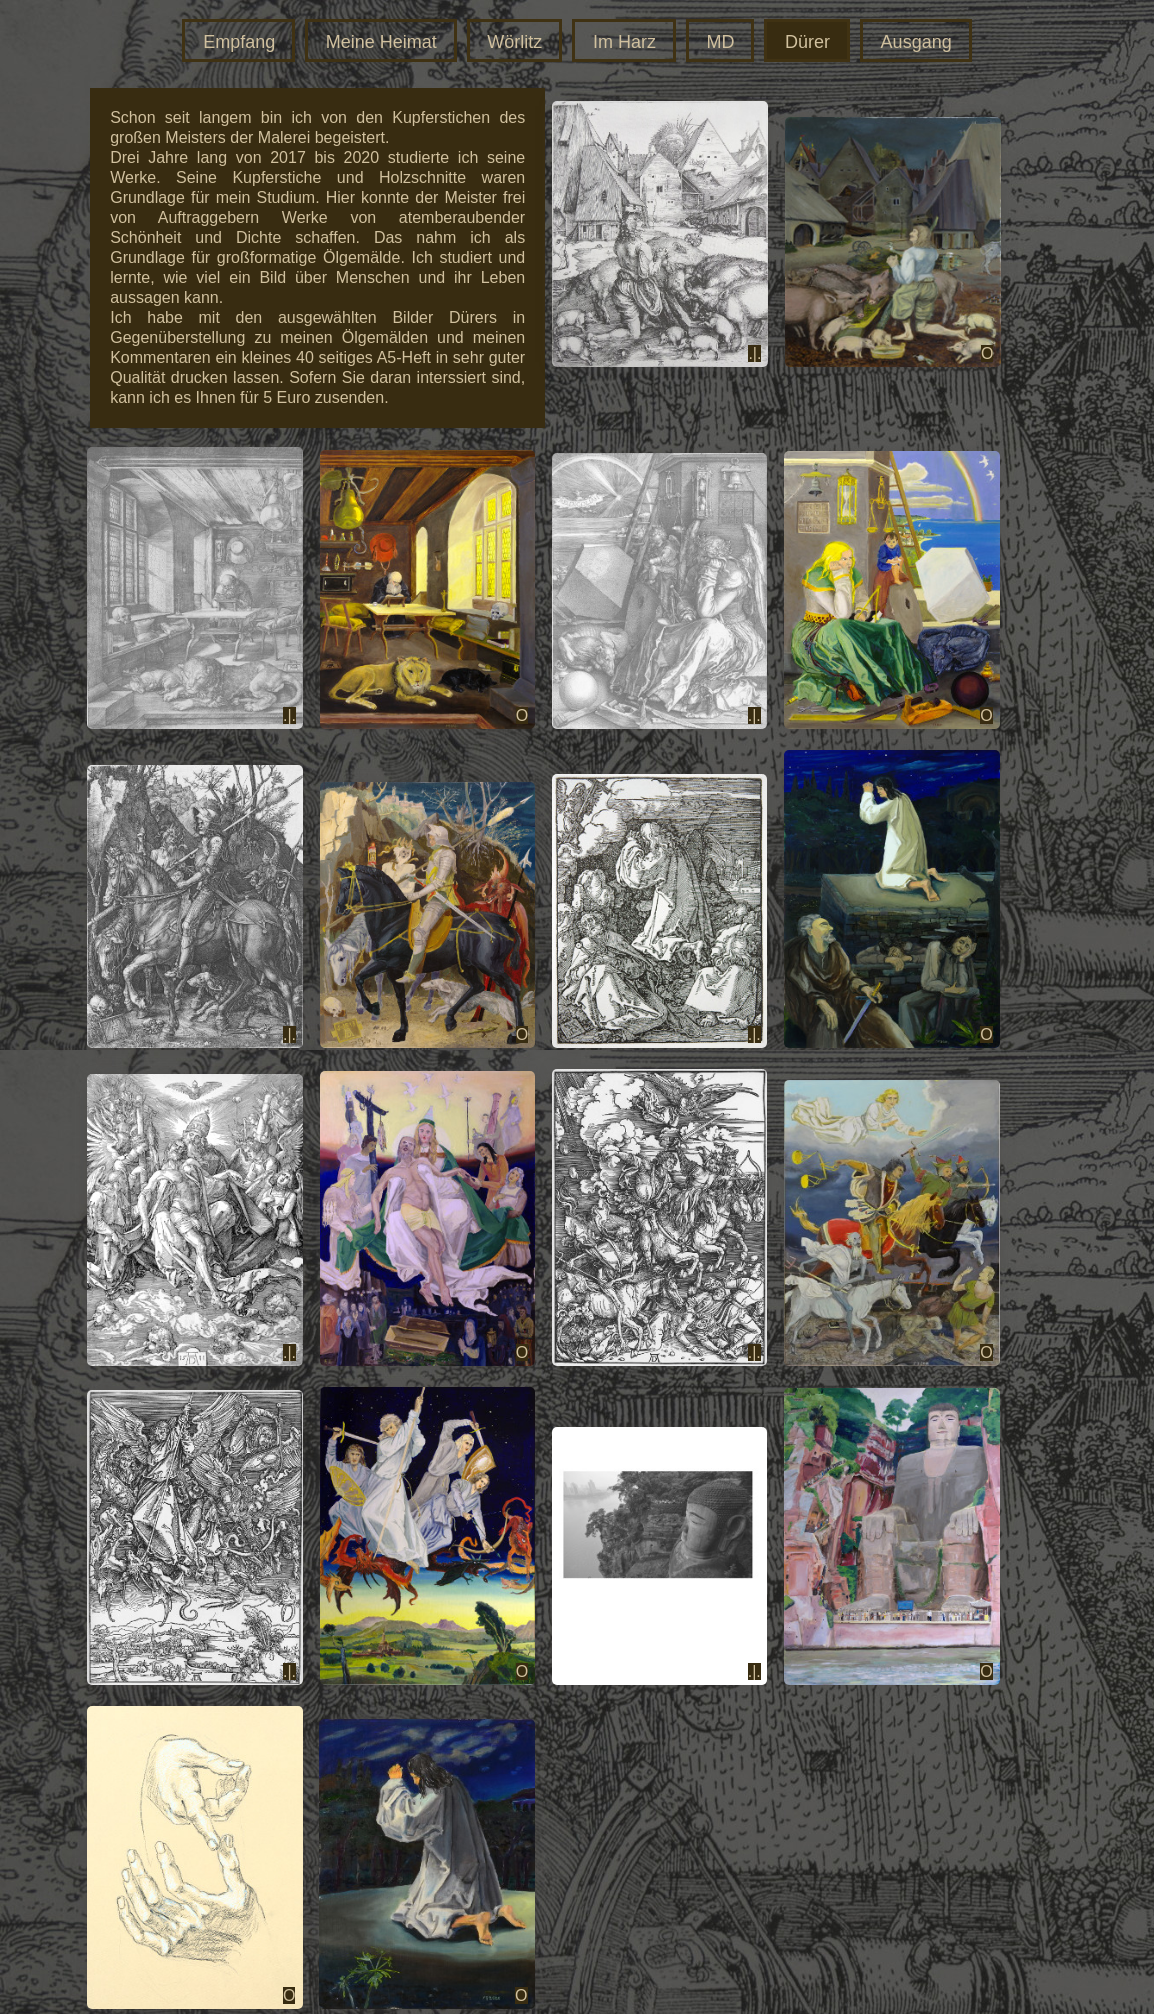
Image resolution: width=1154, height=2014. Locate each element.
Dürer (807, 42)
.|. (754, 353)
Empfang (239, 42)
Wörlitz (514, 42)
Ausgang (916, 42)
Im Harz (624, 42)
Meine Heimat (381, 42)
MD (720, 42)
